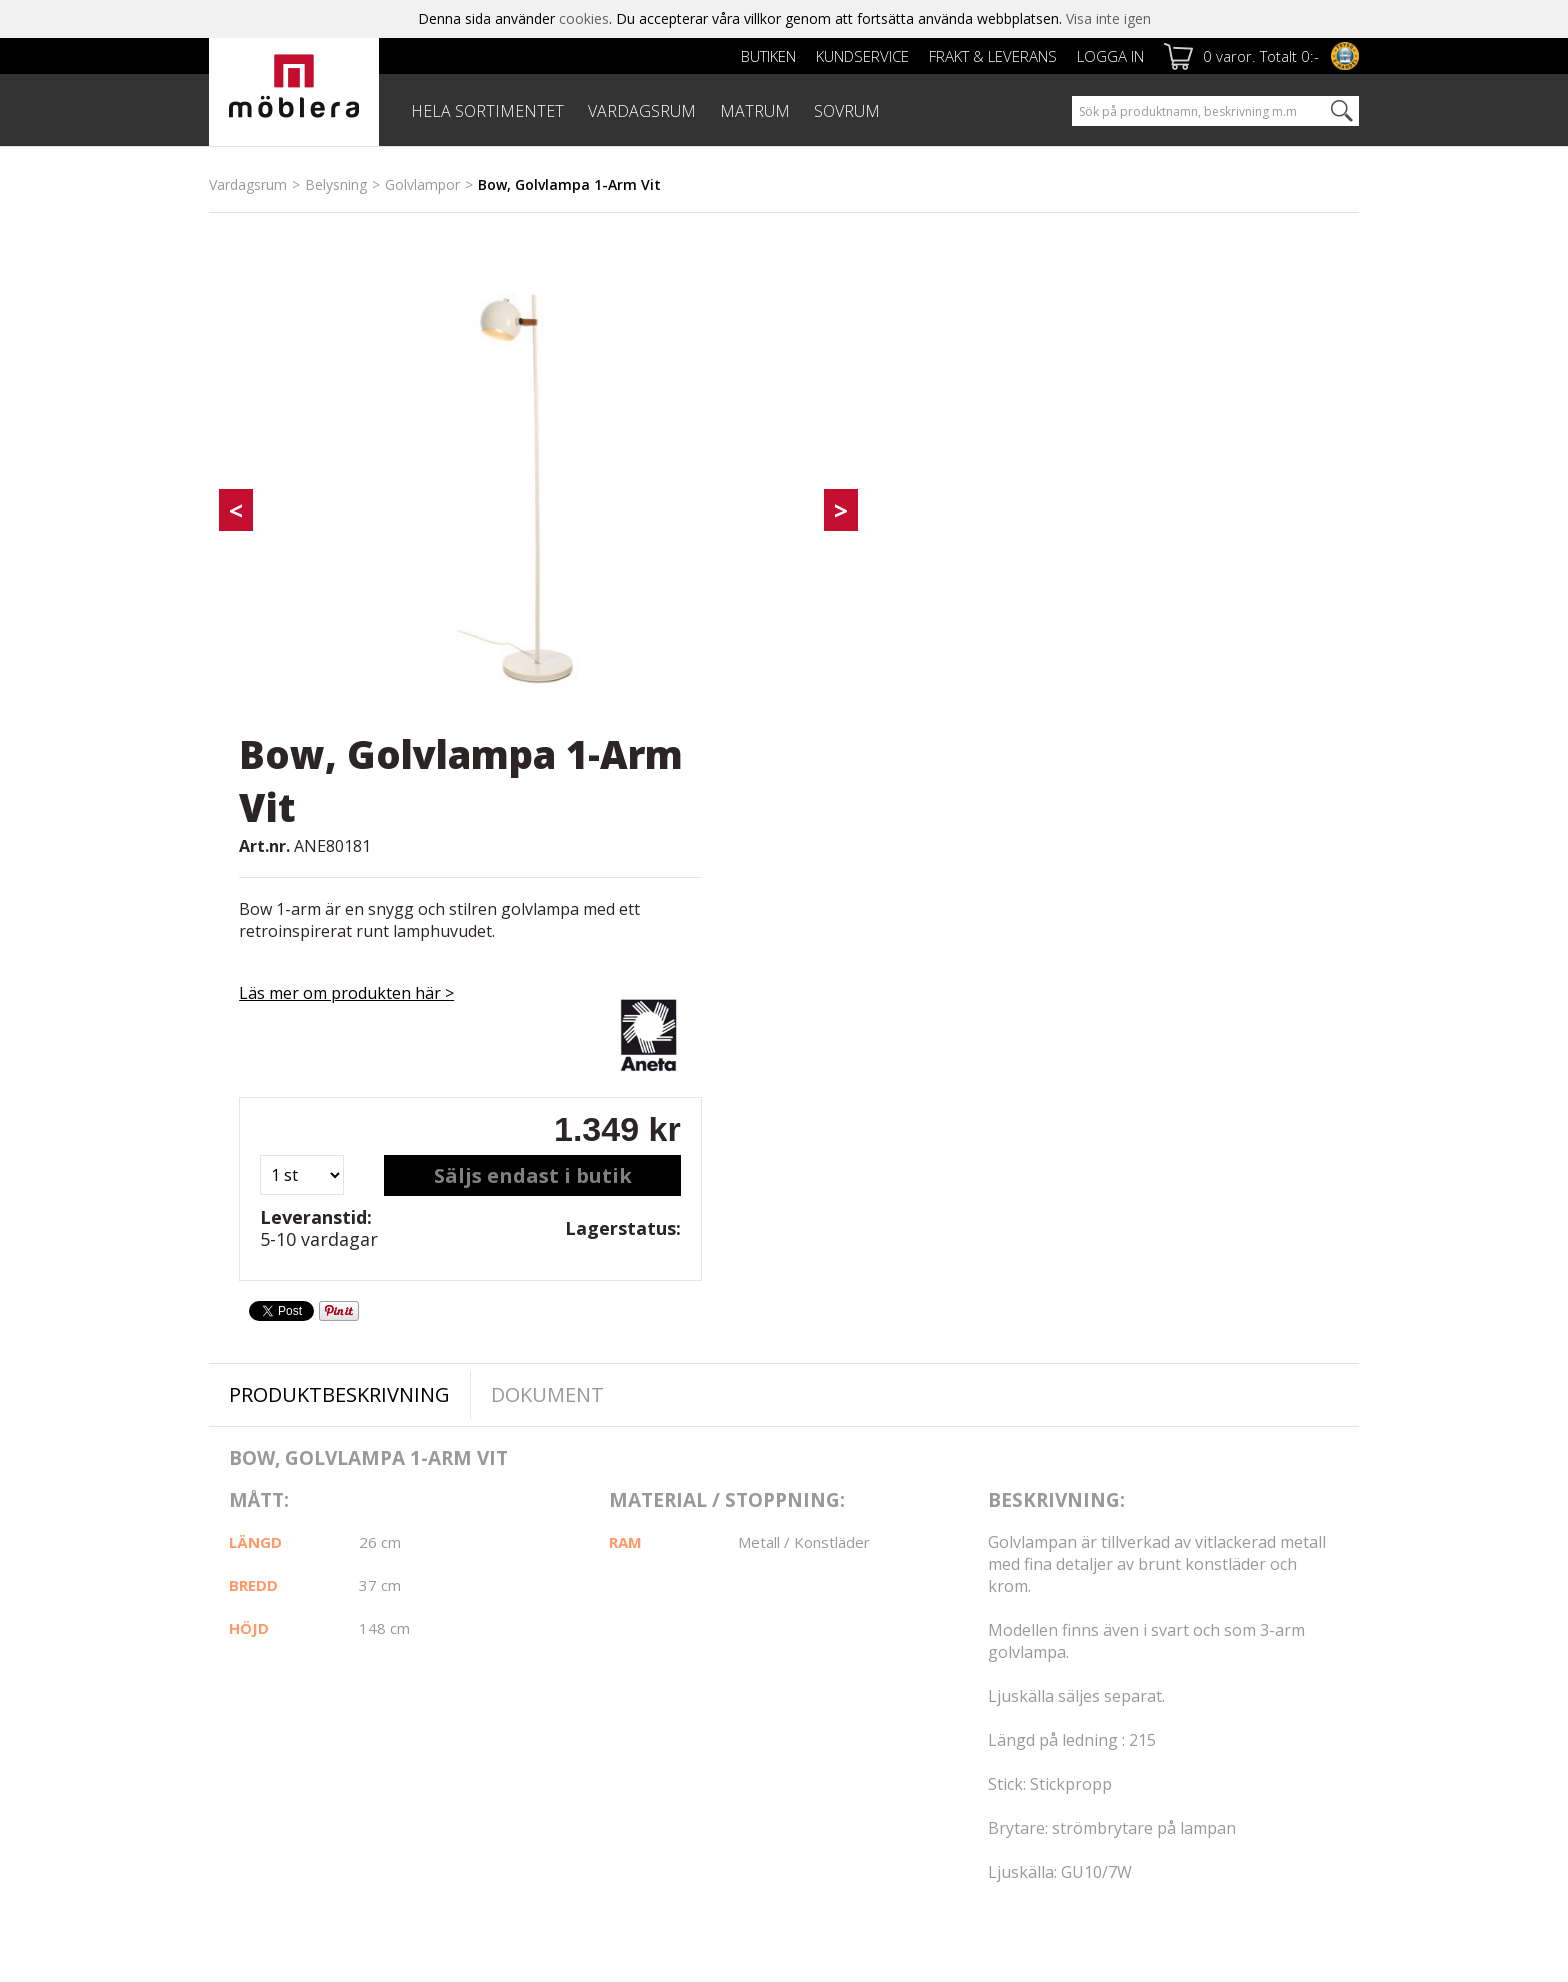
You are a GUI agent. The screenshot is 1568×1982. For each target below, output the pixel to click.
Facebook (856, 1593)
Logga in (1110, 56)
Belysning (336, 184)
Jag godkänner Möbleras (1234, 1707)
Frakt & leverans (993, 56)
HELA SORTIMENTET (487, 111)
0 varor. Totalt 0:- (1261, 56)
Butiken (768, 56)
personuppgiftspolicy (1300, 1707)
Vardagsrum (248, 184)
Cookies (235, 1691)
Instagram (857, 1643)
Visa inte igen (1108, 18)
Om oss (234, 1669)
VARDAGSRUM (642, 111)
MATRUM (755, 111)
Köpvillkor (633, 1669)
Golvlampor (422, 184)
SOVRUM (847, 111)
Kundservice (862, 56)
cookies (584, 18)
